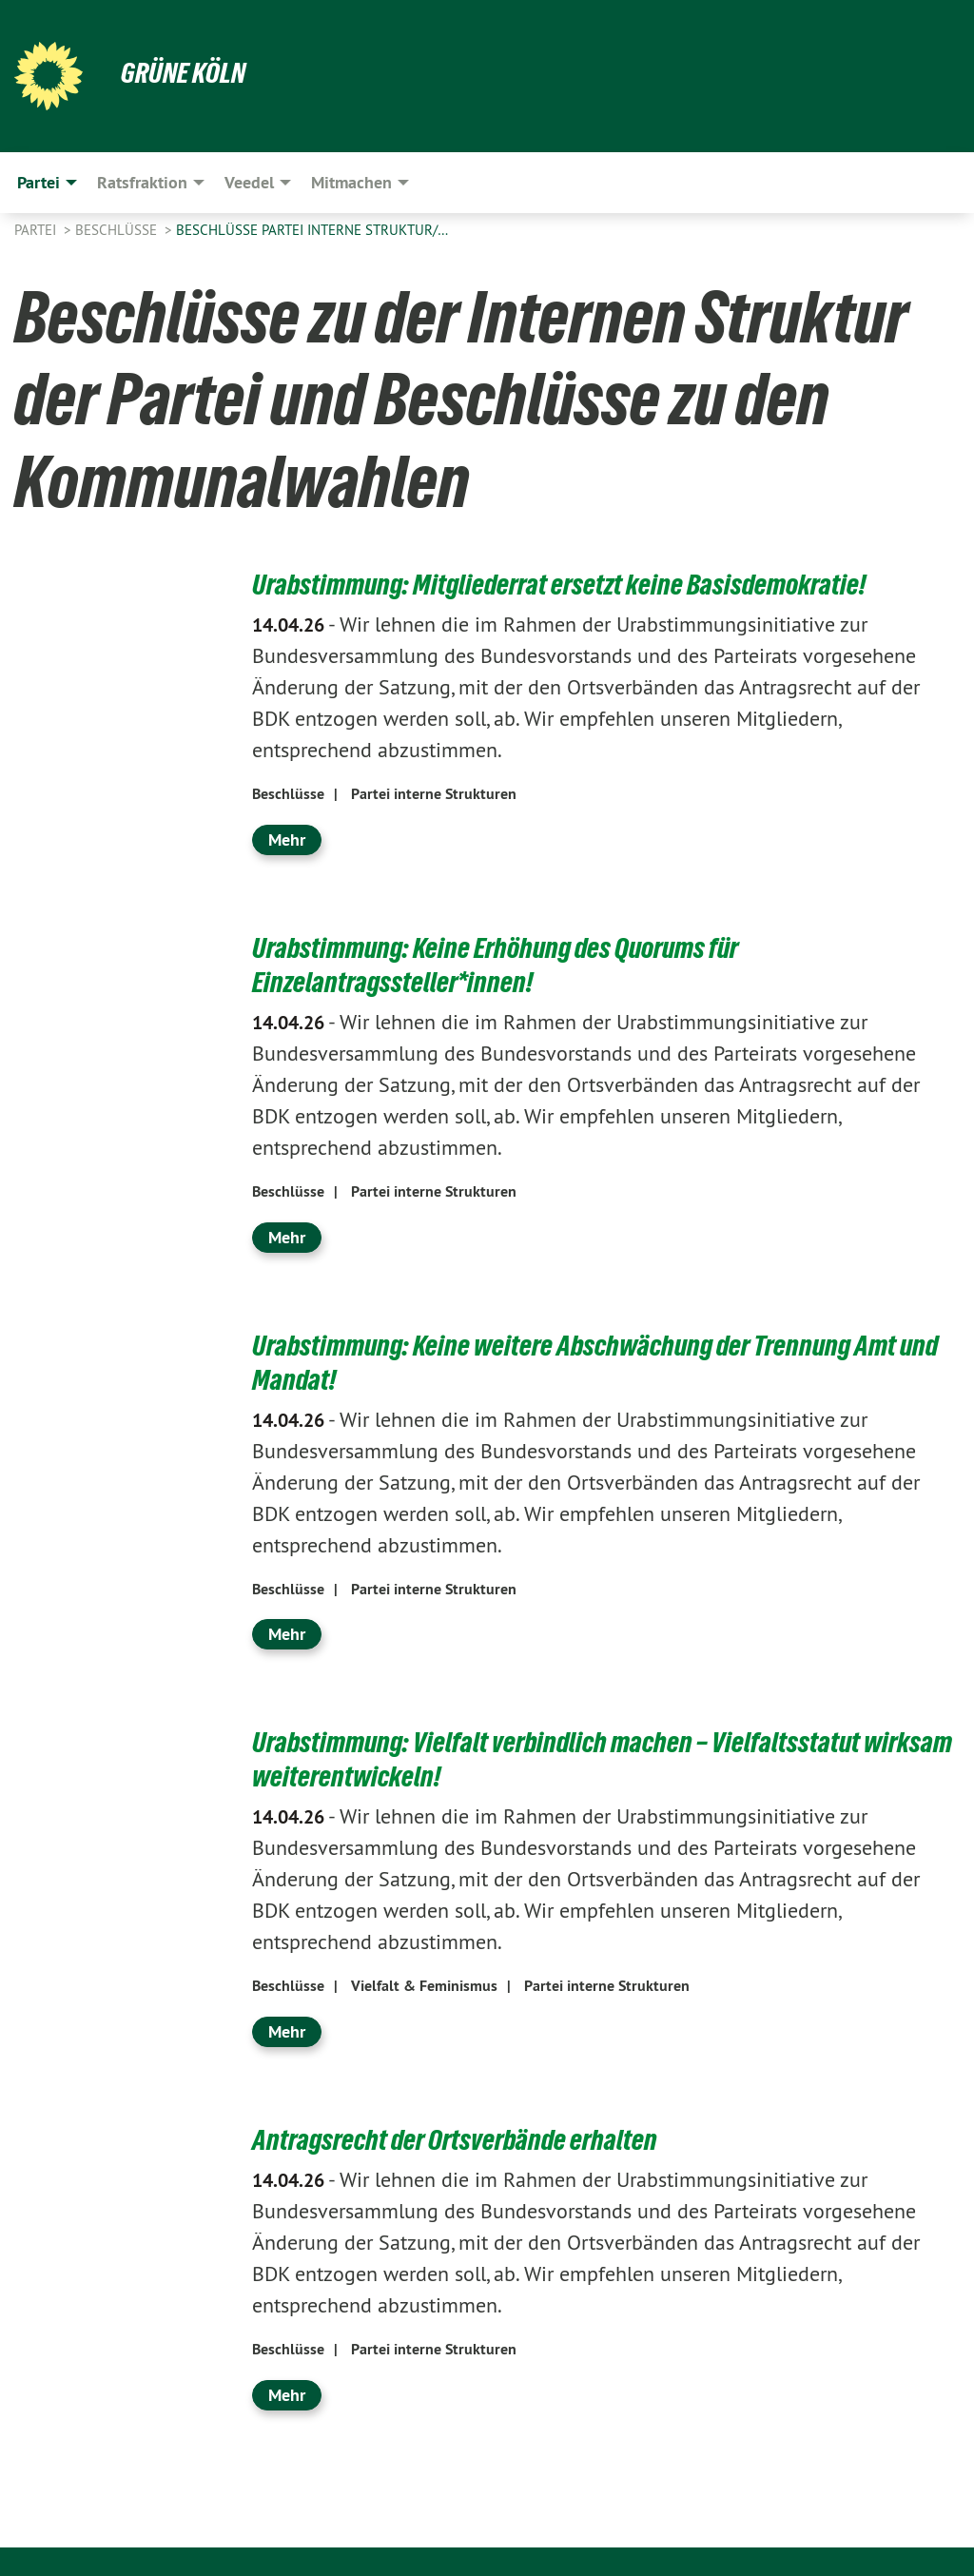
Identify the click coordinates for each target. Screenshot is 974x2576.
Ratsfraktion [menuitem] (142, 182)
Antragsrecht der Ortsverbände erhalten (460, 2139)
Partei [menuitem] (38, 182)
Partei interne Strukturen (433, 794)
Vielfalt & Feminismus (424, 1986)
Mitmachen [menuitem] (351, 182)
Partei (37, 230)
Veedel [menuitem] (249, 182)
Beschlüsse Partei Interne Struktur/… (312, 230)
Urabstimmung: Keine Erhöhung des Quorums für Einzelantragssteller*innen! (504, 964)
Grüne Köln (185, 72)
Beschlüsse (118, 230)
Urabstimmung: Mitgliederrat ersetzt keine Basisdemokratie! (568, 584)
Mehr (286, 839)
